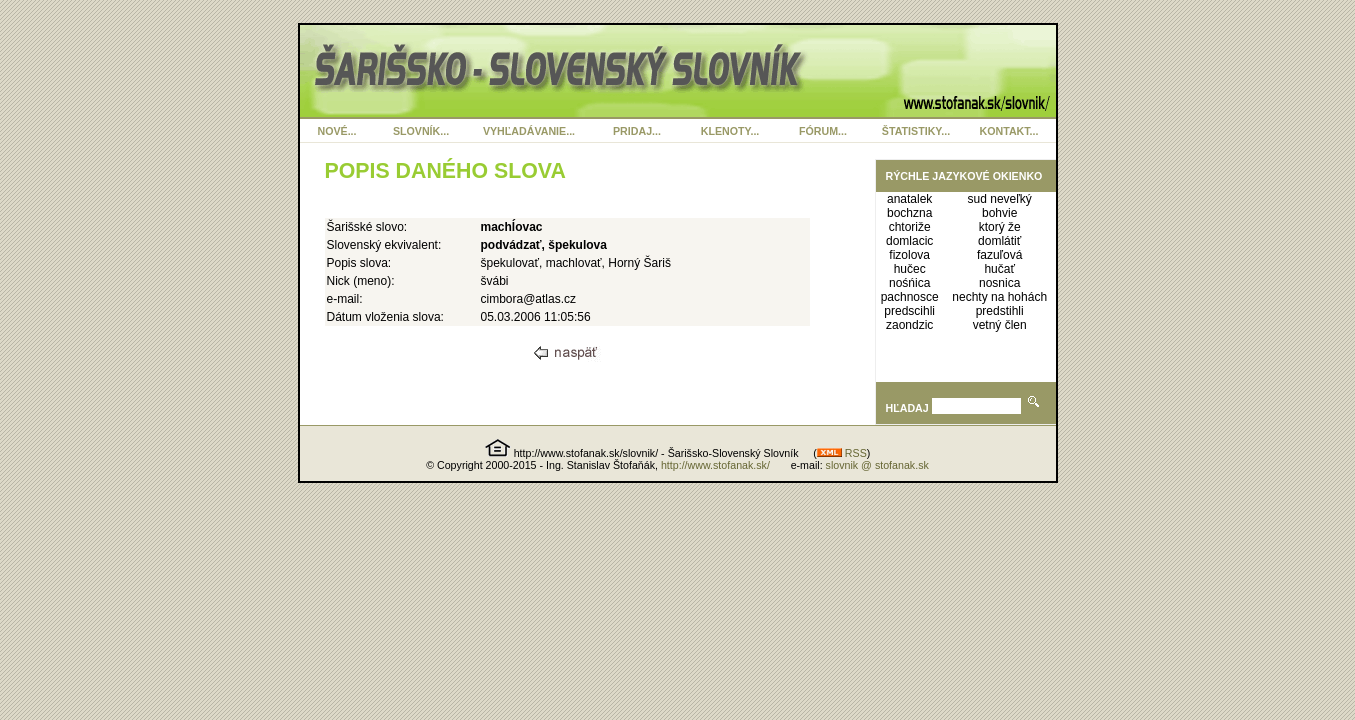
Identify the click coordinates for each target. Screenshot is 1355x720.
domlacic (909, 241)
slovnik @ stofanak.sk (877, 465)
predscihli (909, 311)
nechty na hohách (999, 297)
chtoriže (910, 227)
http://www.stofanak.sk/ (715, 465)
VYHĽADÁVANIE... (529, 131)
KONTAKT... (1009, 131)
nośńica (909, 283)
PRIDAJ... (637, 131)
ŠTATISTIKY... (916, 131)
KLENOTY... (730, 131)
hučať (999, 269)
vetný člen (1000, 325)
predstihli (1000, 311)
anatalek (909, 199)
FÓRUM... (823, 131)
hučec (910, 269)
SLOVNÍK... (421, 131)
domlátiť (999, 241)
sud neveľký (1000, 199)
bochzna (909, 213)
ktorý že (1000, 227)
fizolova (909, 255)
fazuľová (1000, 255)
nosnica (999, 283)
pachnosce (910, 297)
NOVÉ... (336, 131)
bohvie (999, 213)
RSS (842, 453)
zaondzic (909, 325)
